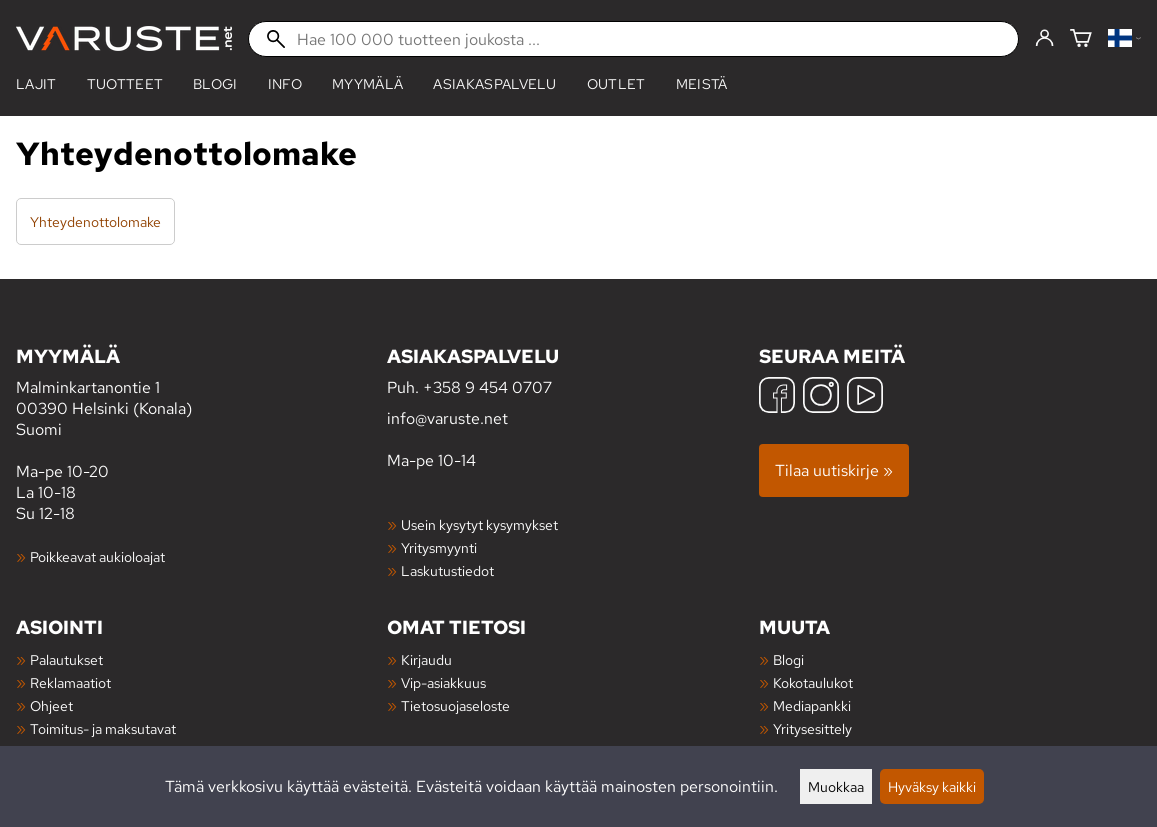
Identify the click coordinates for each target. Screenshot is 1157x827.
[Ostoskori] (1081, 39)
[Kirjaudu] (1044, 39)
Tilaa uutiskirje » (834, 470)
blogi (215, 84)
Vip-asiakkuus (443, 682)
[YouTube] (865, 397)
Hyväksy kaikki (932, 786)
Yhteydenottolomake (95, 221)
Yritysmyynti (439, 547)
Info (285, 84)
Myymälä (367, 84)
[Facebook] (777, 397)
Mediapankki (812, 705)
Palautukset (66, 659)
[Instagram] (821, 397)
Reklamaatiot (70, 682)
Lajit (36, 84)
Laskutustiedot (447, 570)
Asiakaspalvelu (494, 84)
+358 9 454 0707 (487, 387)
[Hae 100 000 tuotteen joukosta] (633, 39)
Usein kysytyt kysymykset (479, 524)
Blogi (788, 659)
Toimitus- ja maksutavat (103, 728)
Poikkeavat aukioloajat (97, 556)
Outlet (616, 84)
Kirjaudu (426, 659)
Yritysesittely (812, 728)
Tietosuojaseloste (455, 705)
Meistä (702, 84)
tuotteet (125, 84)
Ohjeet (51, 705)
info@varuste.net (447, 418)
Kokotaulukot (813, 682)
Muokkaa (836, 786)
